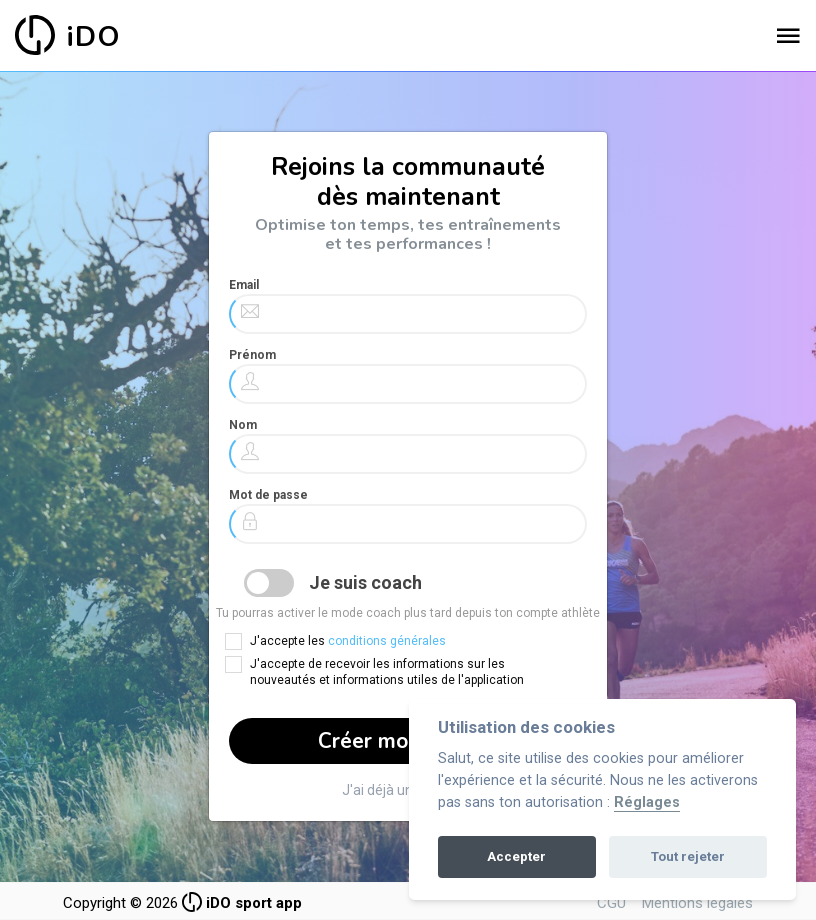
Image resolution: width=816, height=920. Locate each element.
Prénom (252, 355)
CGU (611, 903)
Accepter (516, 856)
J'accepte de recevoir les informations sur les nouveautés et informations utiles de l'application (387, 672)
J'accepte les (348, 641)
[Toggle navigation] (788, 36)
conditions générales (387, 641)
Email (244, 285)
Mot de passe (268, 495)
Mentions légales (697, 903)
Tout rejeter (688, 856)
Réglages (647, 802)
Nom (243, 425)
